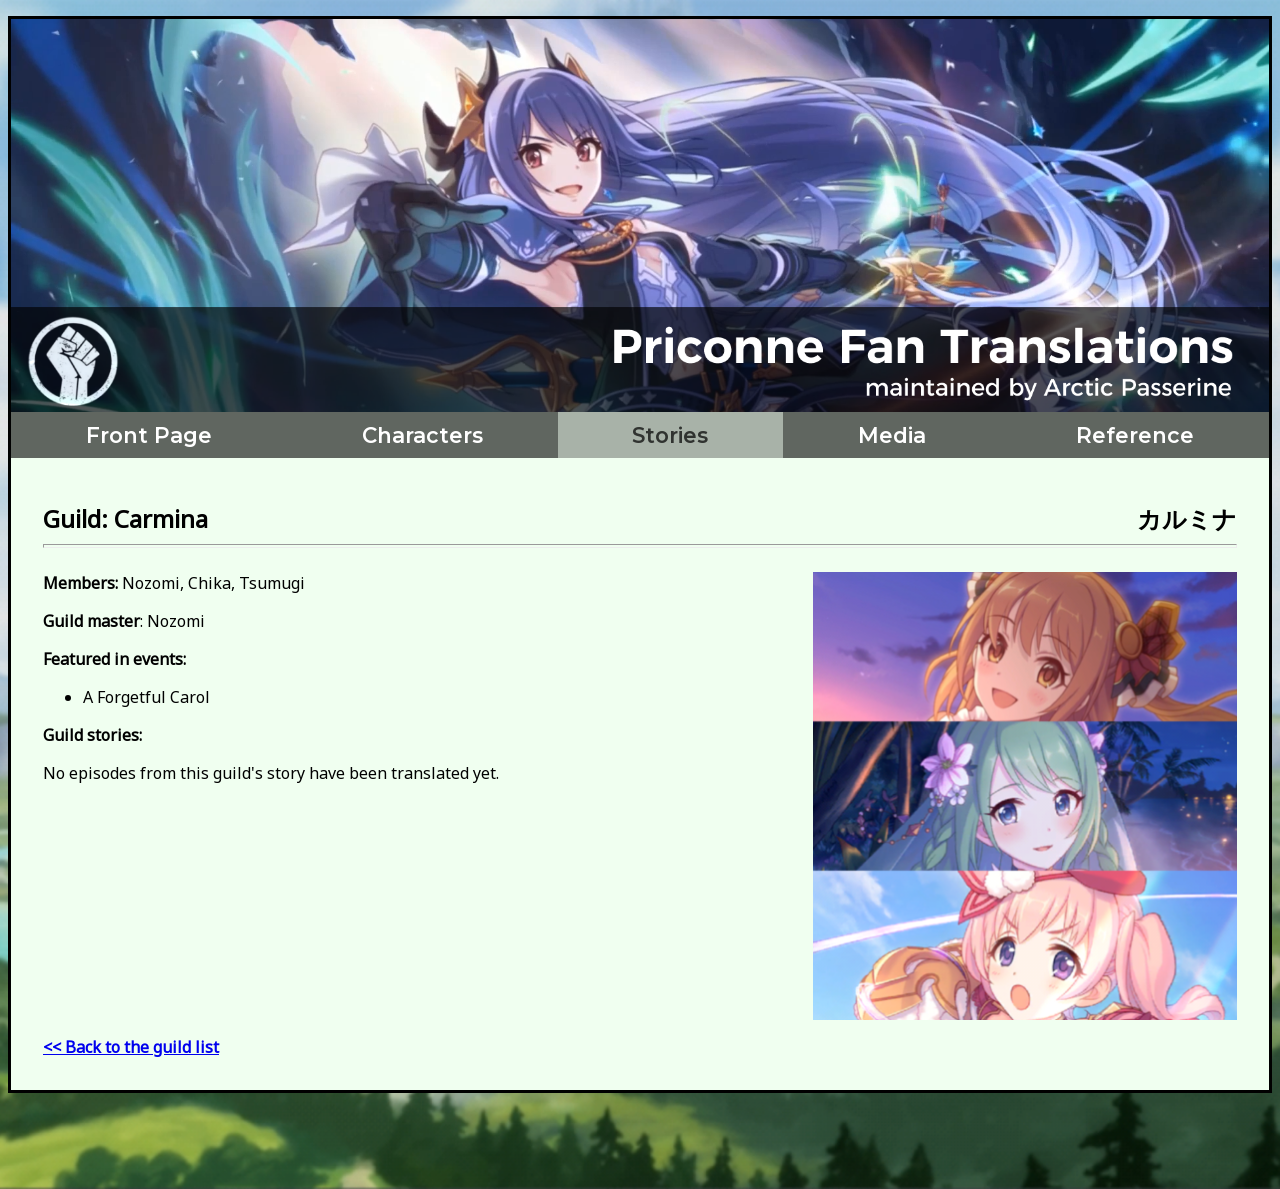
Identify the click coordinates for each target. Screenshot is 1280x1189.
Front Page (149, 435)
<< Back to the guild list (131, 1047)
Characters (422, 435)
